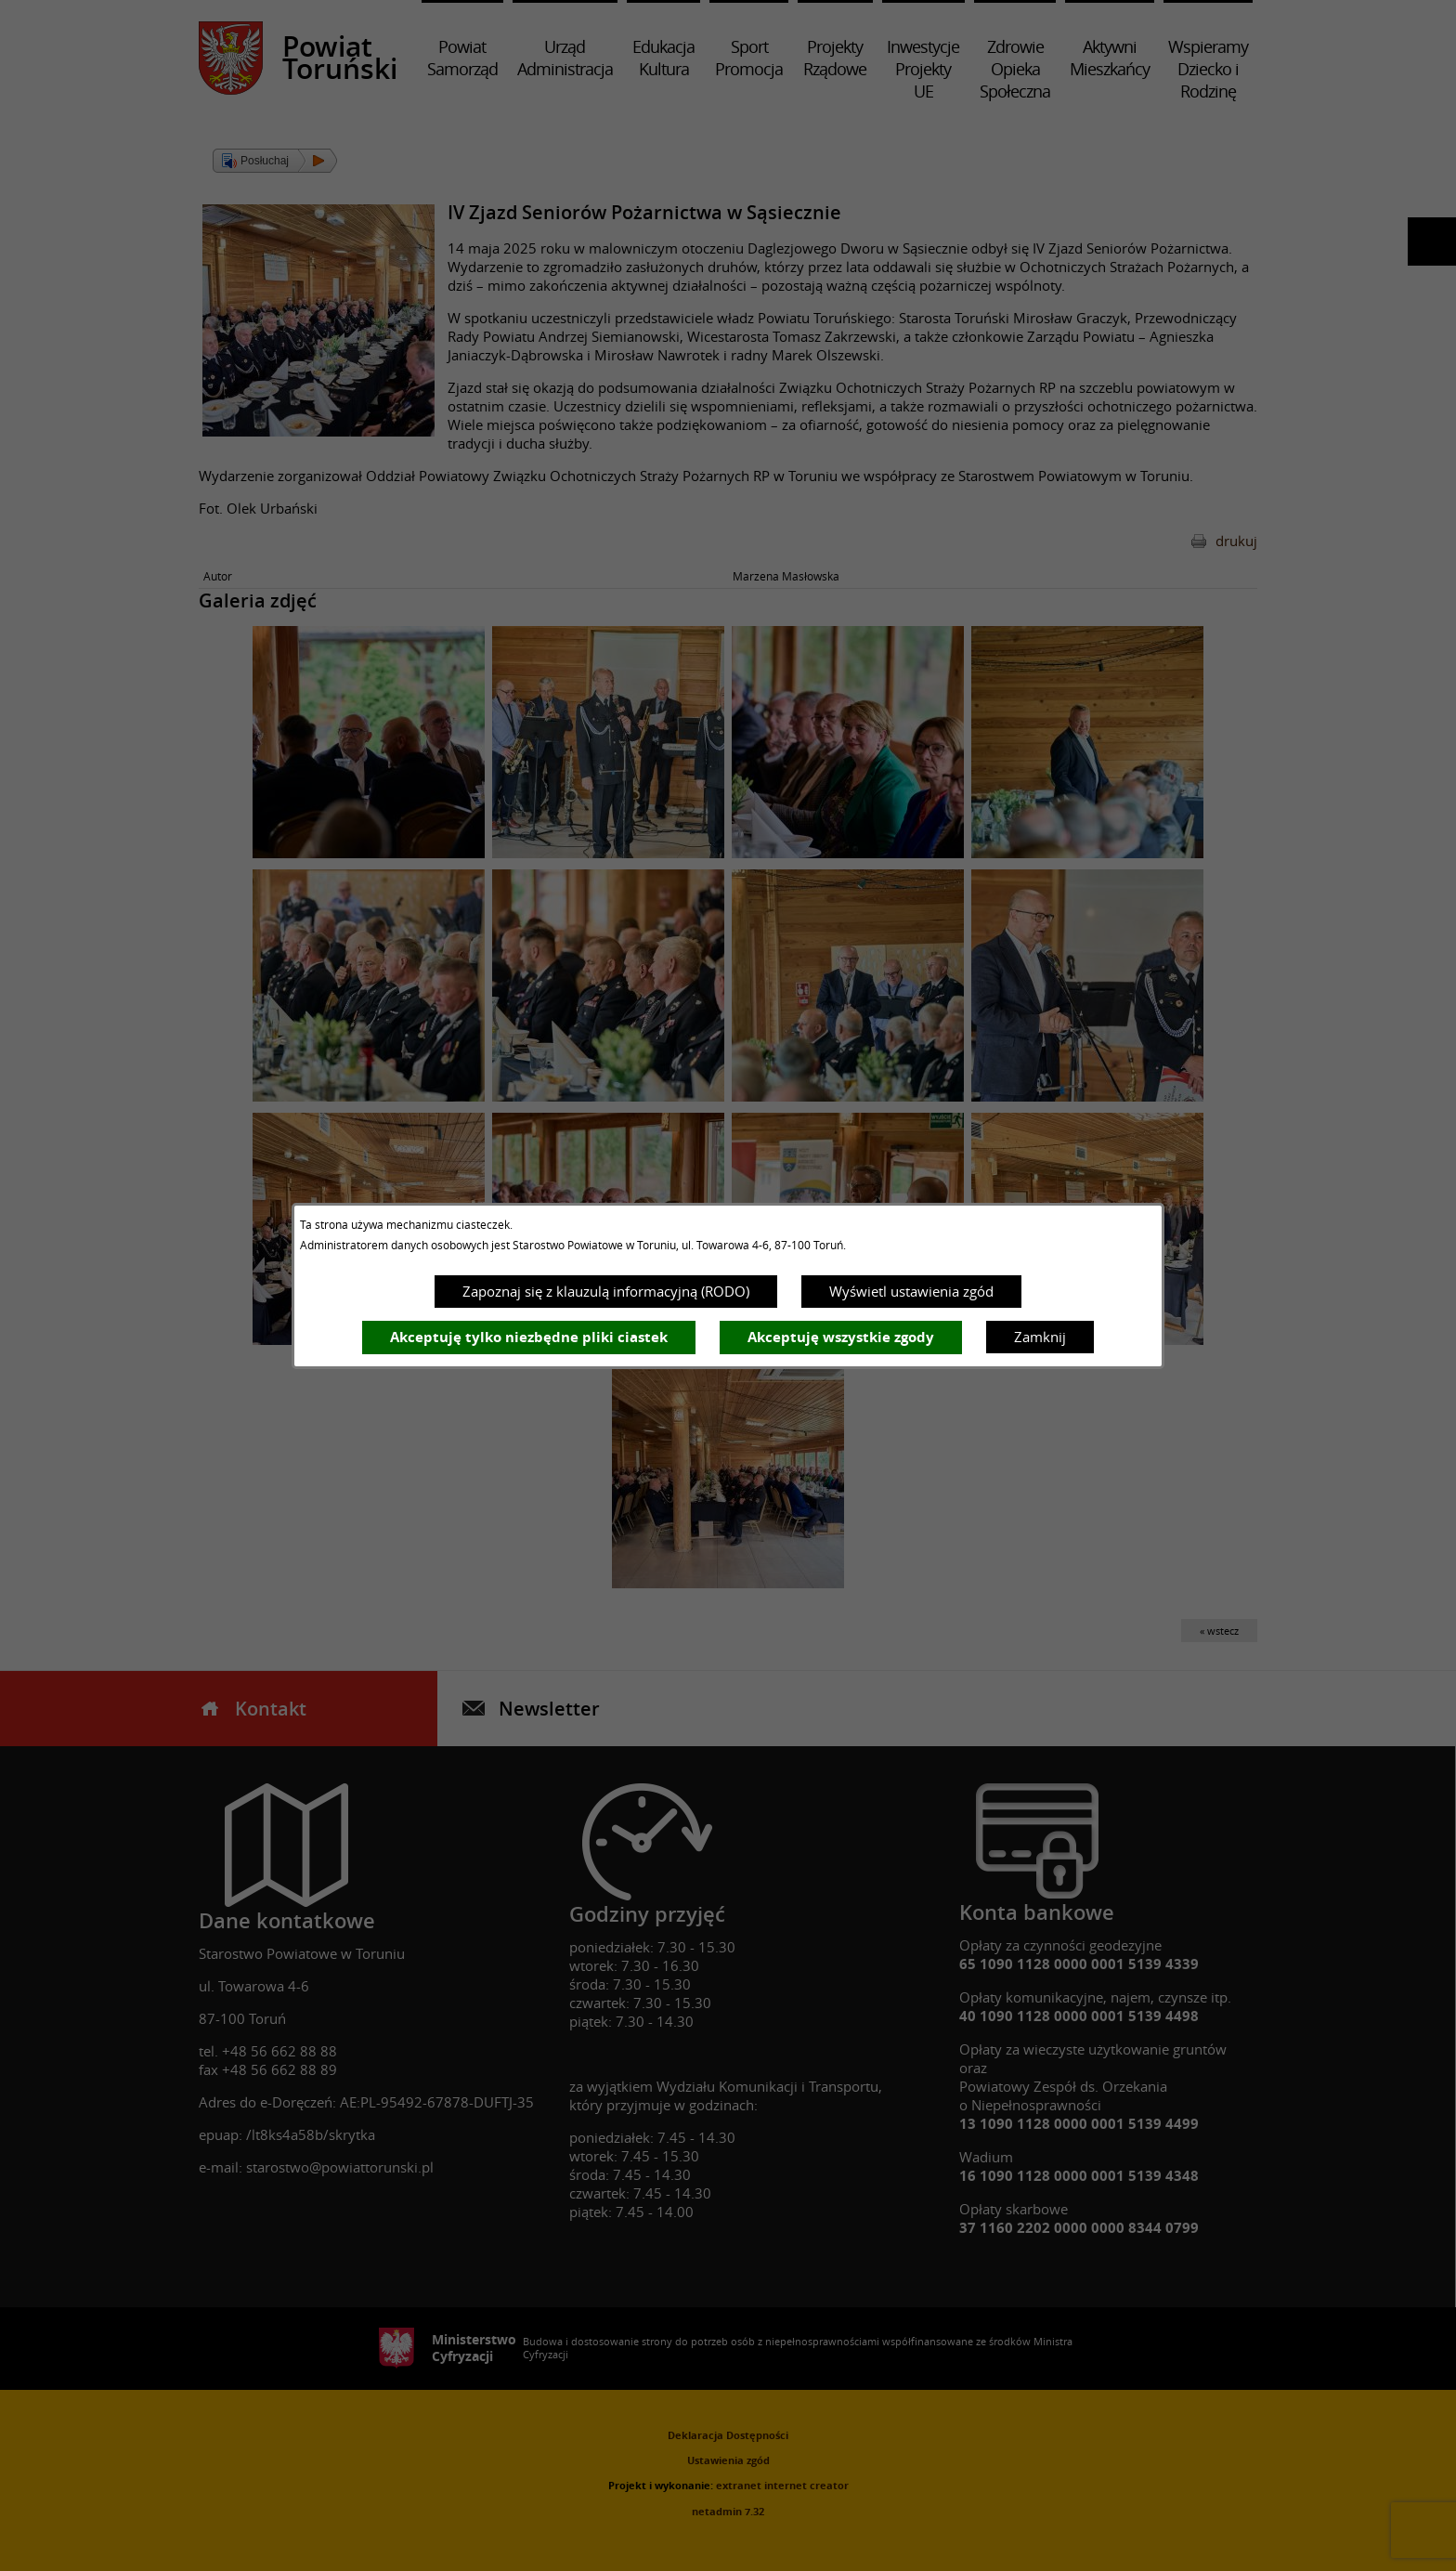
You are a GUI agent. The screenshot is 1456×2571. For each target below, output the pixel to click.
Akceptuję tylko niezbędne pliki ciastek (529, 1337)
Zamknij (1040, 1336)
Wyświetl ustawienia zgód (911, 1291)
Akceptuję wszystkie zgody (841, 1337)
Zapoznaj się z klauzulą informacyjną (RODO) (605, 1291)
